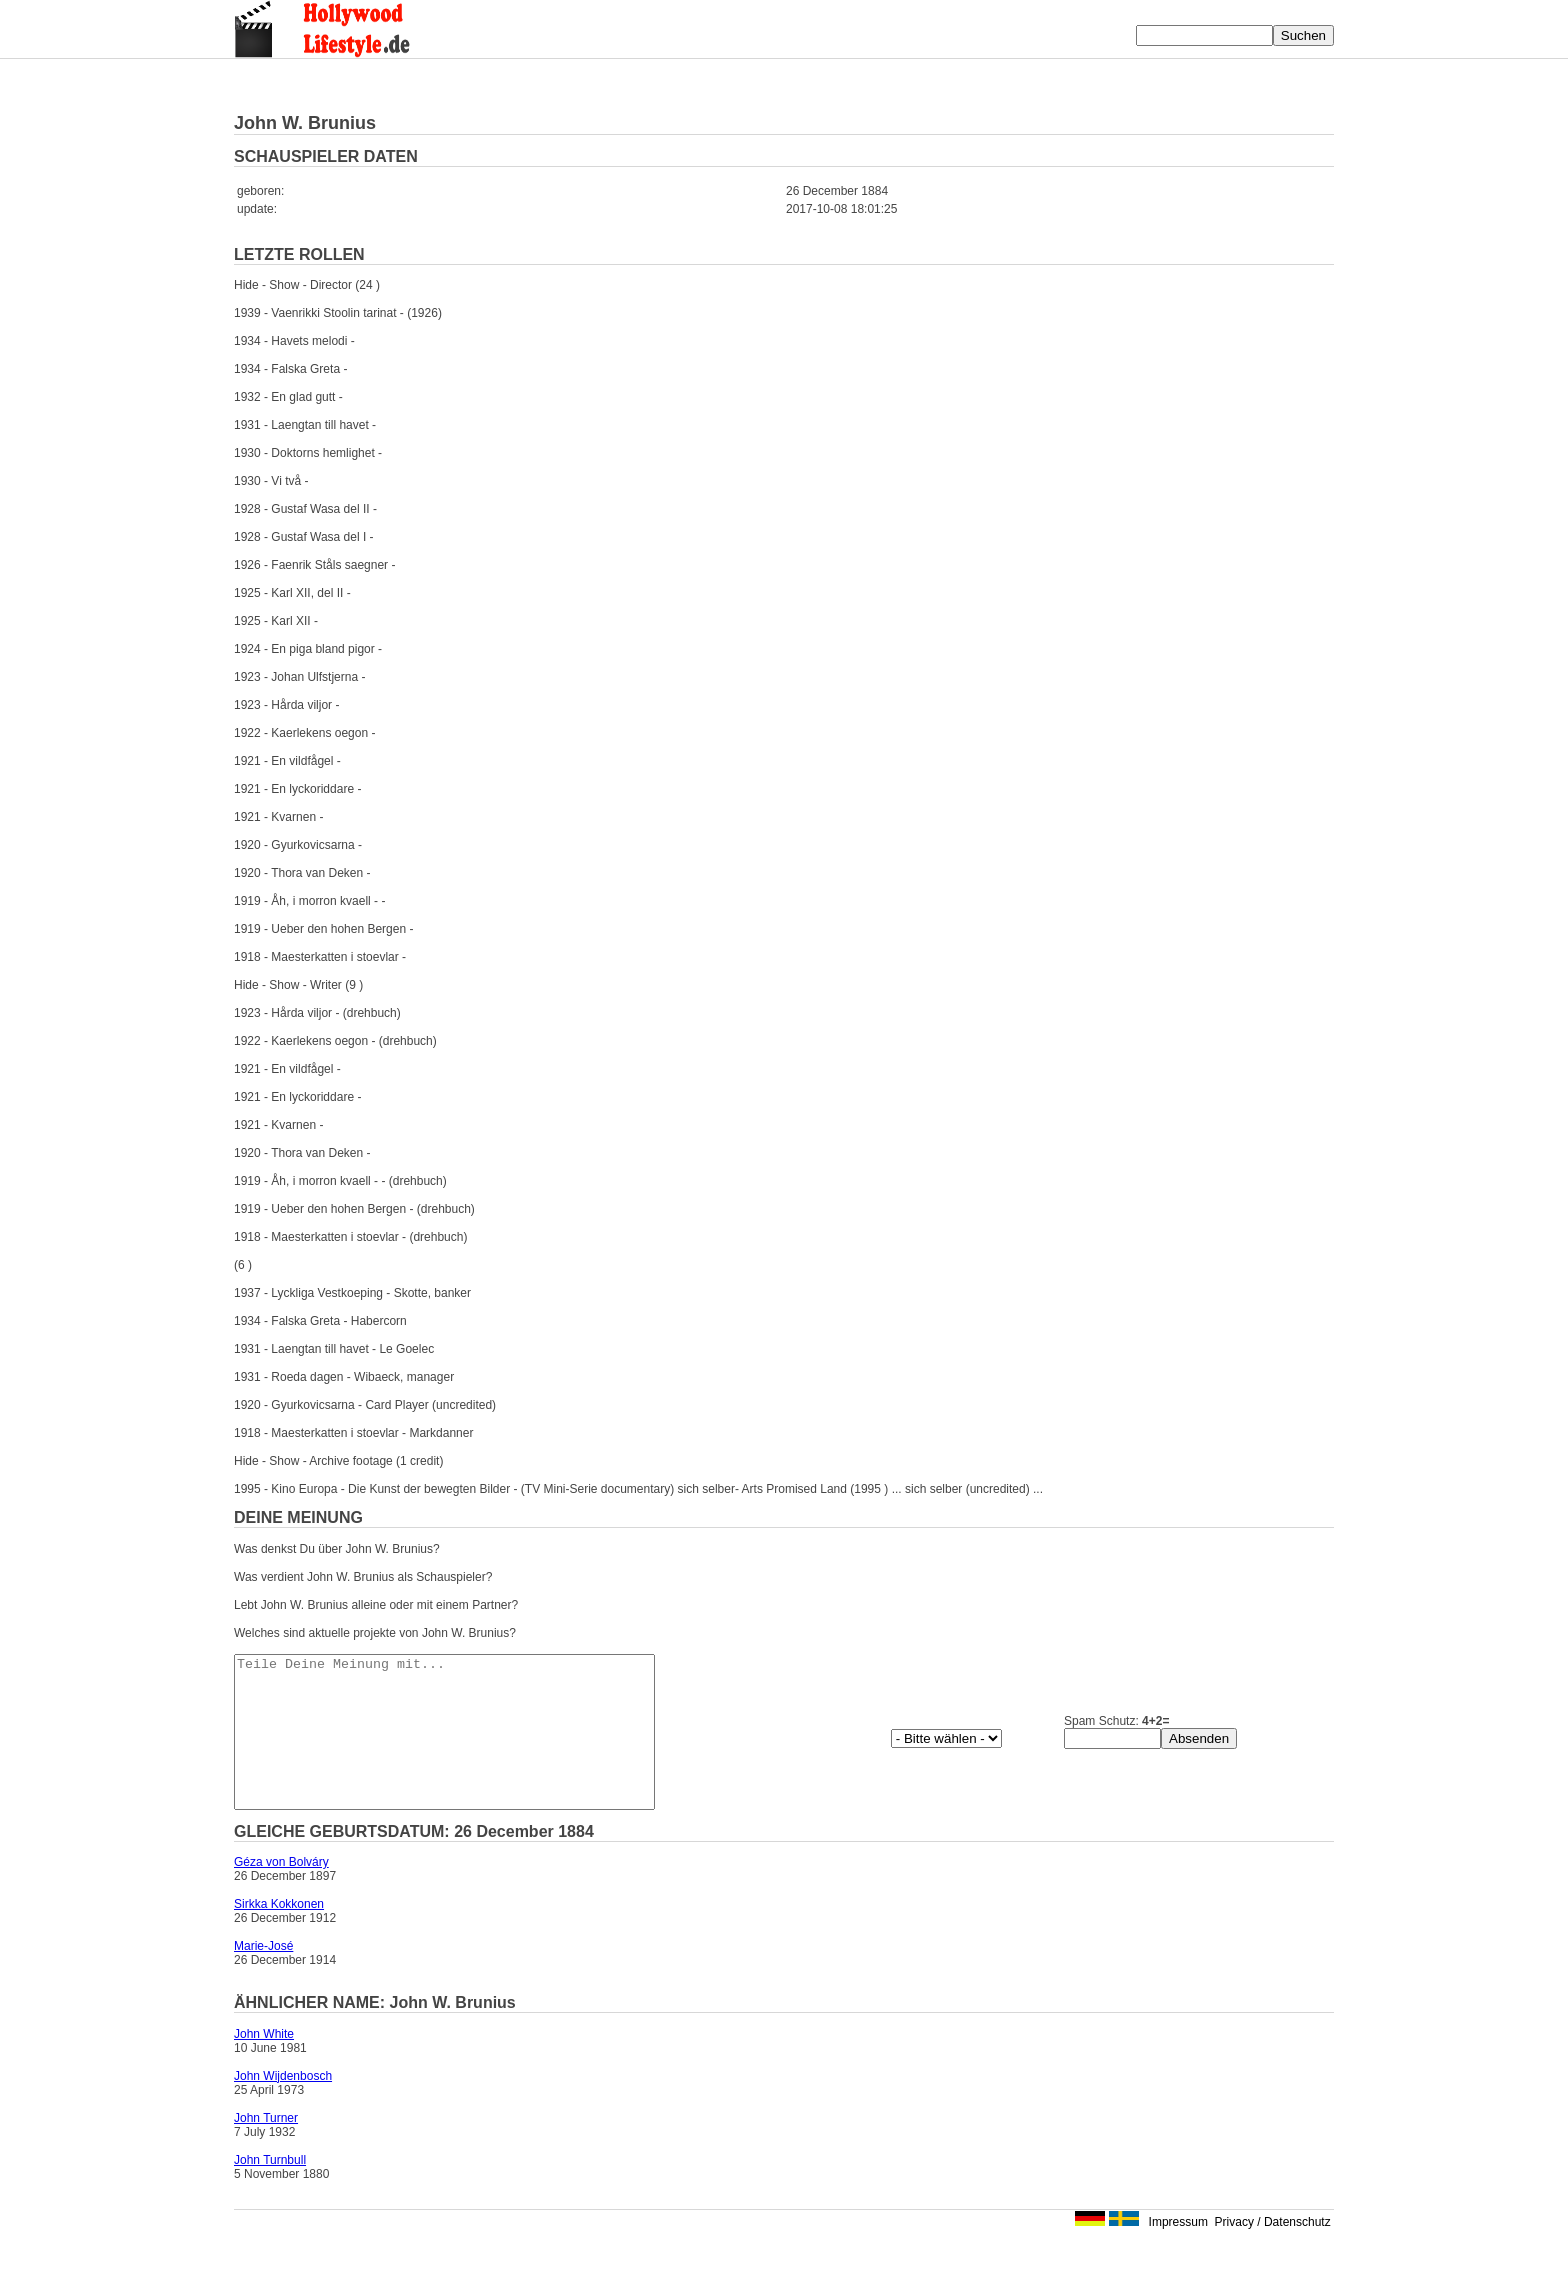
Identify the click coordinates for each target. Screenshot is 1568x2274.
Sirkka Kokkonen (279, 1934)
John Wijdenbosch (283, 2106)
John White (264, 2064)
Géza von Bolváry (281, 1892)
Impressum (1178, 2252)
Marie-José (263, 1976)
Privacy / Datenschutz (1273, 2252)
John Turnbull (270, 2190)
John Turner (266, 2148)
